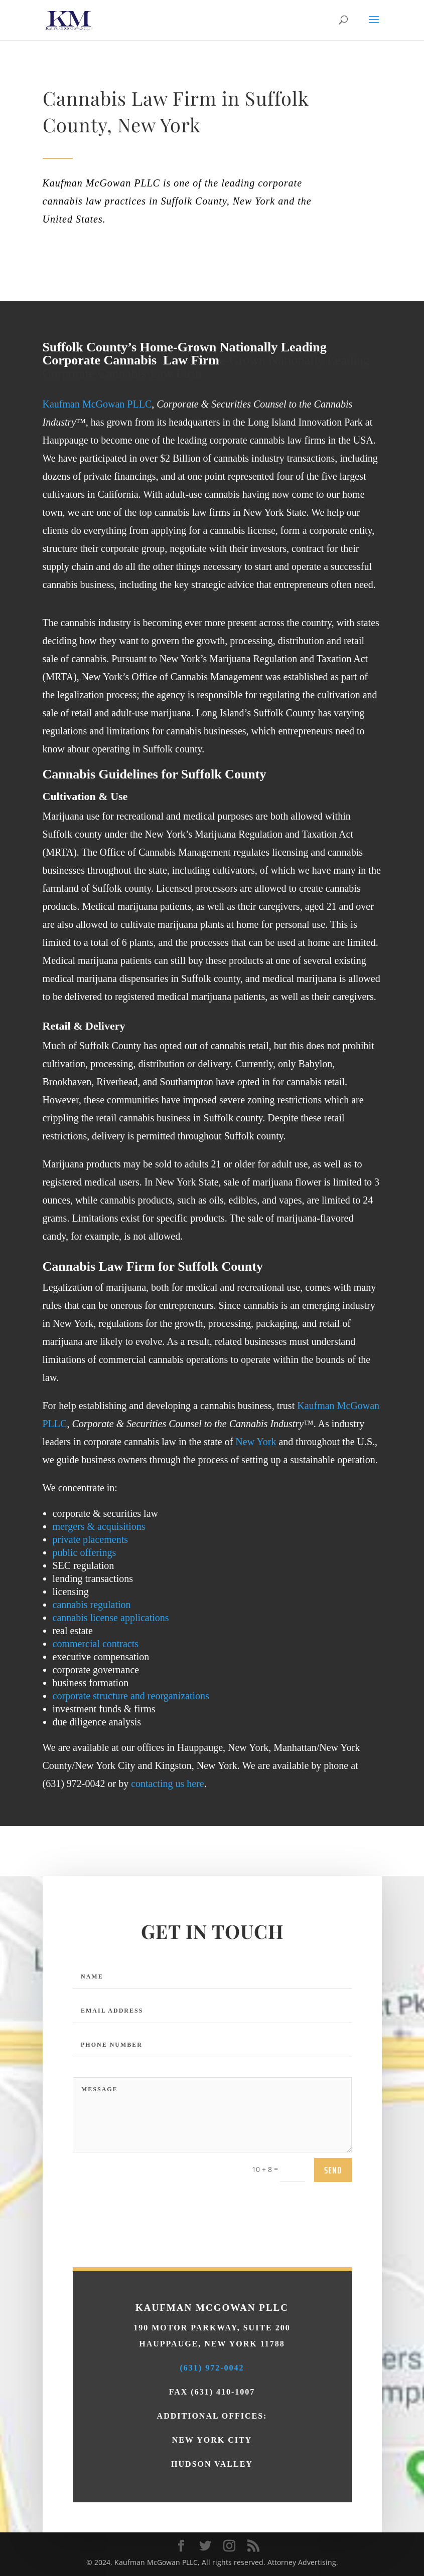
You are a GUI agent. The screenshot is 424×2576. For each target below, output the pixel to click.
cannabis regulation (92, 1604)
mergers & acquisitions (99, 1526)
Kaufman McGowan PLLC (97, 404)
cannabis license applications (111, 1617)
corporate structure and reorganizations (131, 1695)
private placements (90, 1539)
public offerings (84, 1552)
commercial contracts (96, 1643)
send (333, 2301)
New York (255, 1441)
